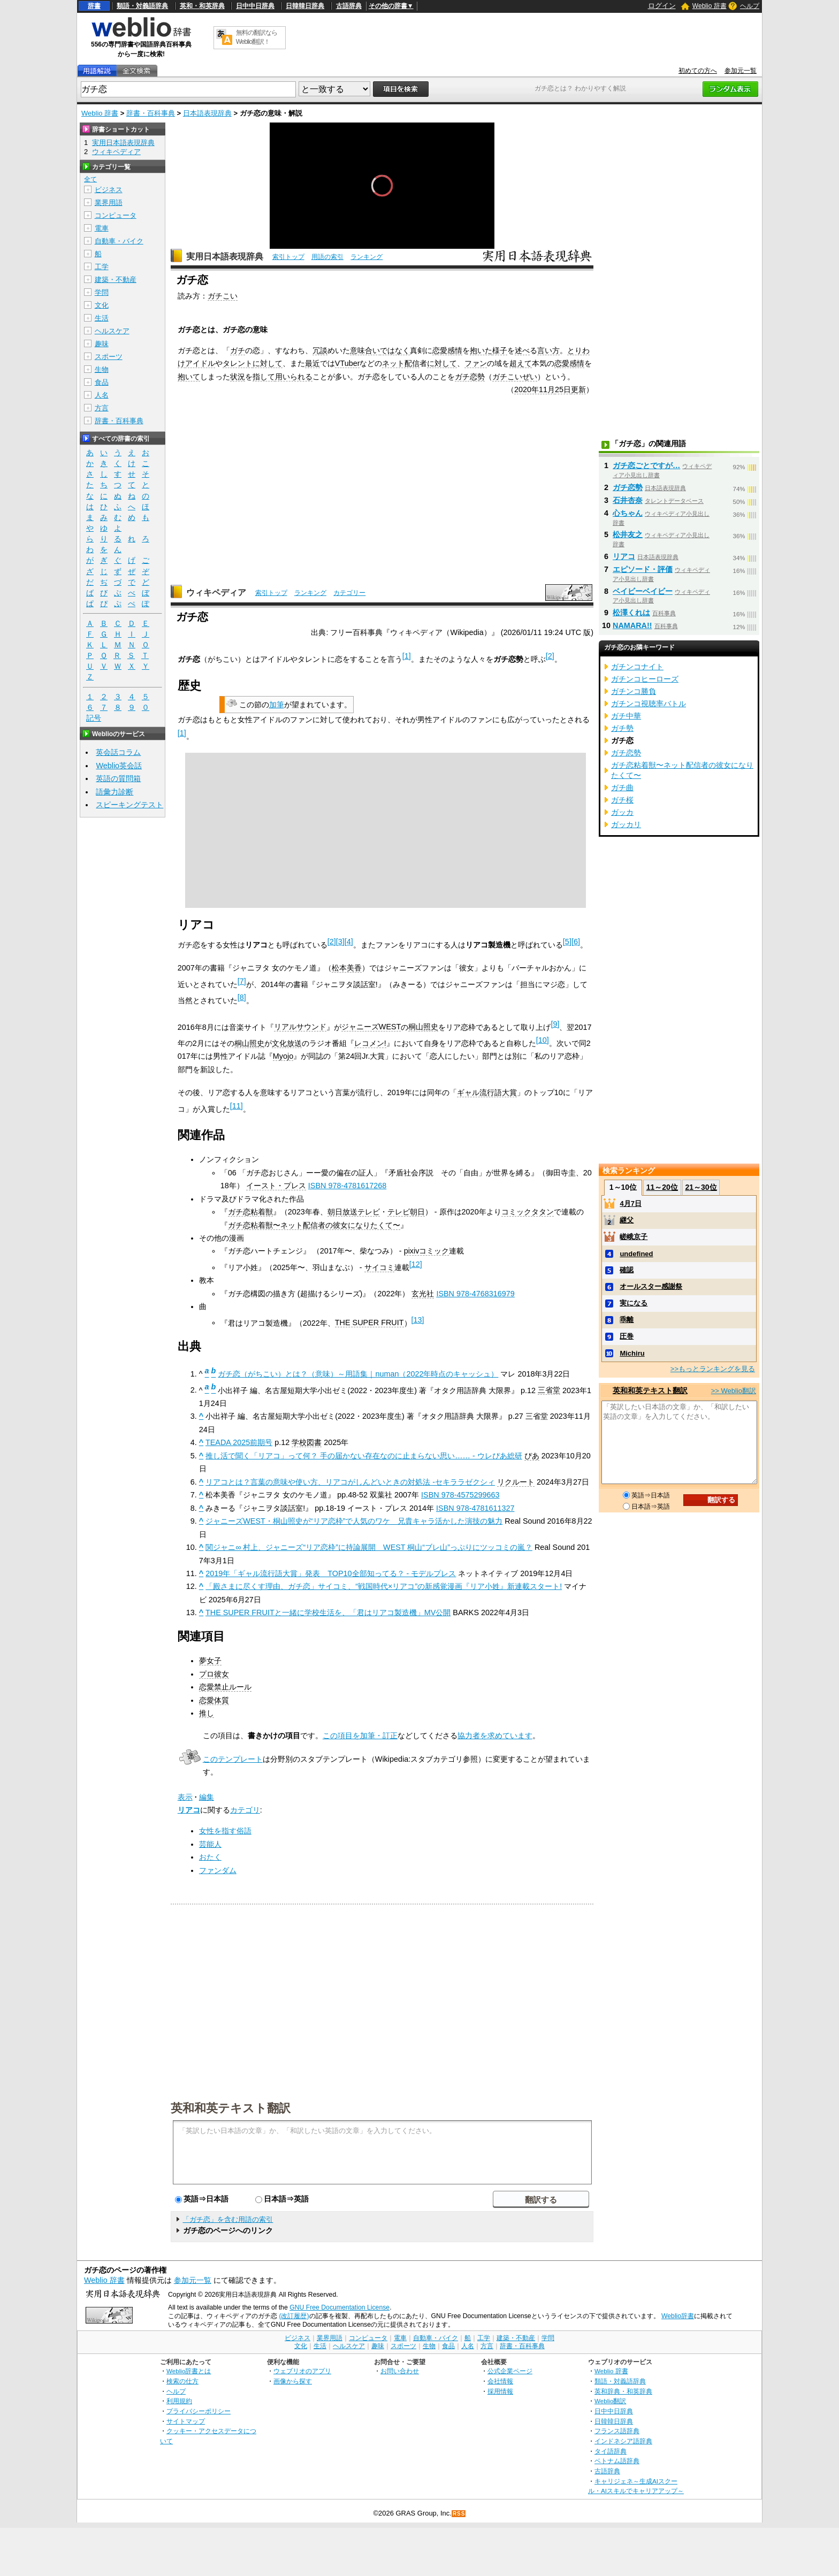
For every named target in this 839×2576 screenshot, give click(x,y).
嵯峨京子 (633, 1237)
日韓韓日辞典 (305, 6)
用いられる (293, 376)
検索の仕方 (182, 2381)
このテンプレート (233, 1759)
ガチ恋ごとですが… (646, 465)
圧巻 (627, 1336)
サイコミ (379, 1267)
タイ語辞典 (610, 2451)
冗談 (319, 350)
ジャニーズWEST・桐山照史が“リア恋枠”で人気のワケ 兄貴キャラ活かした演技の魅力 (353, 1521)
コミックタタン (527, 1211)
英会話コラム (118, 752)
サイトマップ (185, 2421)
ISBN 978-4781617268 (347, 1185)
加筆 (276, 704)
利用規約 (179, 2400)
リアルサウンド (300, 1026)
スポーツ (109, 357)
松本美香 (347, 968)
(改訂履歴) (294, 2316)
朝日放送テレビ (353, 1211)
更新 (578, 389)
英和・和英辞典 (202, 6)
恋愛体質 (214, 1700)
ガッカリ (626, 824)
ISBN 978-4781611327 (475, 1508)
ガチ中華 (626, 716)
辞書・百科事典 (150, 113)
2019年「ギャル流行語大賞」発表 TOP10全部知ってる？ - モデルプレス (330, 1573)
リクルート (516, 1482)
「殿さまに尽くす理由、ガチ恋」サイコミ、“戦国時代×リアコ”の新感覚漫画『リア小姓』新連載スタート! (383, 1586)
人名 (102, 395)
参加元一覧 (740, 70)
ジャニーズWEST (371, 1026)
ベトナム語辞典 (616, 2460)
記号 (93, 718)
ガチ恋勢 (470, 376)
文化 (102, 305)
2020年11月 (534, 389)
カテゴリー (349, 593)
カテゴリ (245, 1810)
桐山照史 (423, 1026)
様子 (499, 350)
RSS (459, 2514)
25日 (563, 389)
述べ (522, 350)
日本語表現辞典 (207, 113)
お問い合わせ (399, 2370)
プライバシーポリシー (198, 2410)
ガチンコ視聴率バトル (648, 703)
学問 (102, 292)
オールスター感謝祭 (651, 1286)
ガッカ (622, 812)
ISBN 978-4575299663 (460, 1494)
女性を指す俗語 (225, 1830)
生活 (102, 318)
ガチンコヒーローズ (644, 679)
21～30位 (700, 1187)
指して (264, 376)
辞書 (94, 6)
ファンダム (218, 1870)
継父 (627, 1220)
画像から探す (292, 2381)
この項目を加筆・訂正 (360, 1735)
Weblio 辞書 (709, 6)
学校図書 (307, 1442)
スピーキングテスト (129, 804)
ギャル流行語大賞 (487, 1092)
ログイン (662, 6)
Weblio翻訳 (610, 2400)
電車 (102, 228)
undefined (636, 1254)
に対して (268, 363)
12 (415, 1264)
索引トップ (288, 257)
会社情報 (500, 2381)
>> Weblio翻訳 (733, 1391)
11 (236, 1106)
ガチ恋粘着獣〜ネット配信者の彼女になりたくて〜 (314, 1225)
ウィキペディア (216, 592)
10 (542, 1040)
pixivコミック (426, 1251)
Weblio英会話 (119, 765)
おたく (210, 1857)
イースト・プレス (276, 1185)
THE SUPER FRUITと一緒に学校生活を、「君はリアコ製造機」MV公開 (328, 1612)
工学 (102, 267)
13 (417, 1320)
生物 (102, 369)
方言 (102, 408)
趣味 (102, 344)
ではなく (395, 350)
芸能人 (210, 1844)
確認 (627, 1270)
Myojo (283, 1056)
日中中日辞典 (255, 6)
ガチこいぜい (514, 376)
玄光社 (422, 1293)
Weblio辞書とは (188, 2370)
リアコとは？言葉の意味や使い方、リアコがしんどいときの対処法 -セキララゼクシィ (350, 1482)
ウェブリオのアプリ (302, 2370)
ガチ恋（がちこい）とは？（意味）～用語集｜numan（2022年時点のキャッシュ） (358, 1374)
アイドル (200, 363)
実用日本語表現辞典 (224, 256)
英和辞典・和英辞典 (623, 2391)
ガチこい (223, 296)
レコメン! (370, 1043)
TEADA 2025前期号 (238, 1442)
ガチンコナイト (637, 666)
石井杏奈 (628, 500)
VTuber (347, 363)
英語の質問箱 (118, 778)
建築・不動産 (115, 280)
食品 (102, 382)
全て (90, 179)
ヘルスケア (112, 331)
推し (206, 1713)
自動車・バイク (119, 241)
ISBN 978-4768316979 (475, 1293)
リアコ (189, 1810)
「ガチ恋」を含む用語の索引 (227, 2219)
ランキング (366, 257)
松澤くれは (631, 612)
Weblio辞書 (677, 2316)
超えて (520, 363)
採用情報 (500, 2391)
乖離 (627, 1320)
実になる (633, 1303)
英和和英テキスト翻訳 (231, 2107)
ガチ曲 (622, 787)
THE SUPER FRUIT (369, 1322)
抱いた (481, 350)
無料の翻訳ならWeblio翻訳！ (256, 37)
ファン (475, 363)
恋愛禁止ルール (225, 1687)
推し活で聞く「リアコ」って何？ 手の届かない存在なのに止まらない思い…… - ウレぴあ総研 (363, 1455)
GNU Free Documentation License (339, 2307)
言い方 (548, 350)
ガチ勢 (622, 728)
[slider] (382, 225)
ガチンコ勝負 (633, 691)
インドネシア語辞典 (623, 2440)
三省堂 (549, 1390)
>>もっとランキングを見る (712, 1369)
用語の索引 (327, 257)
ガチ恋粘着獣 (250, 1211)
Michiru (632, 1353)
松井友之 (628, 534)
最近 (312, 363)
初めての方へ (697, 70)
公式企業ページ (509, 2370)
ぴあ (531, 1455)
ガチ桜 (622, 800)
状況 (237, 376)
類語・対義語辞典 (142, 6)
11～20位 (662, 1187)
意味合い (365, 350)
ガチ (237, 350)
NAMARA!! (632, 625)
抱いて (189, 376)
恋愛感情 (447, 350)
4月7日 (630, 1203)
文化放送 (287, 1043)
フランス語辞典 (616, 2430)
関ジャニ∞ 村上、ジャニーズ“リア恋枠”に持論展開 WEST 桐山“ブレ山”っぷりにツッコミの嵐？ (368, 1547)
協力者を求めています (494, 1735)
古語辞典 (349, 6)
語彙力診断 (114, 792)
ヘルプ (749, 6)
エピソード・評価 (643, 569)
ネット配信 (401, 363)
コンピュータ (115, 215)
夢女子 (210, 1660)
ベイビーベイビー (643, 591)
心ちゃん (628, 513)
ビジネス (109, 190)
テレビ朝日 (406, 1211)
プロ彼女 (214, 1674)
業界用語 (109, 202)
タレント (238, 363)
